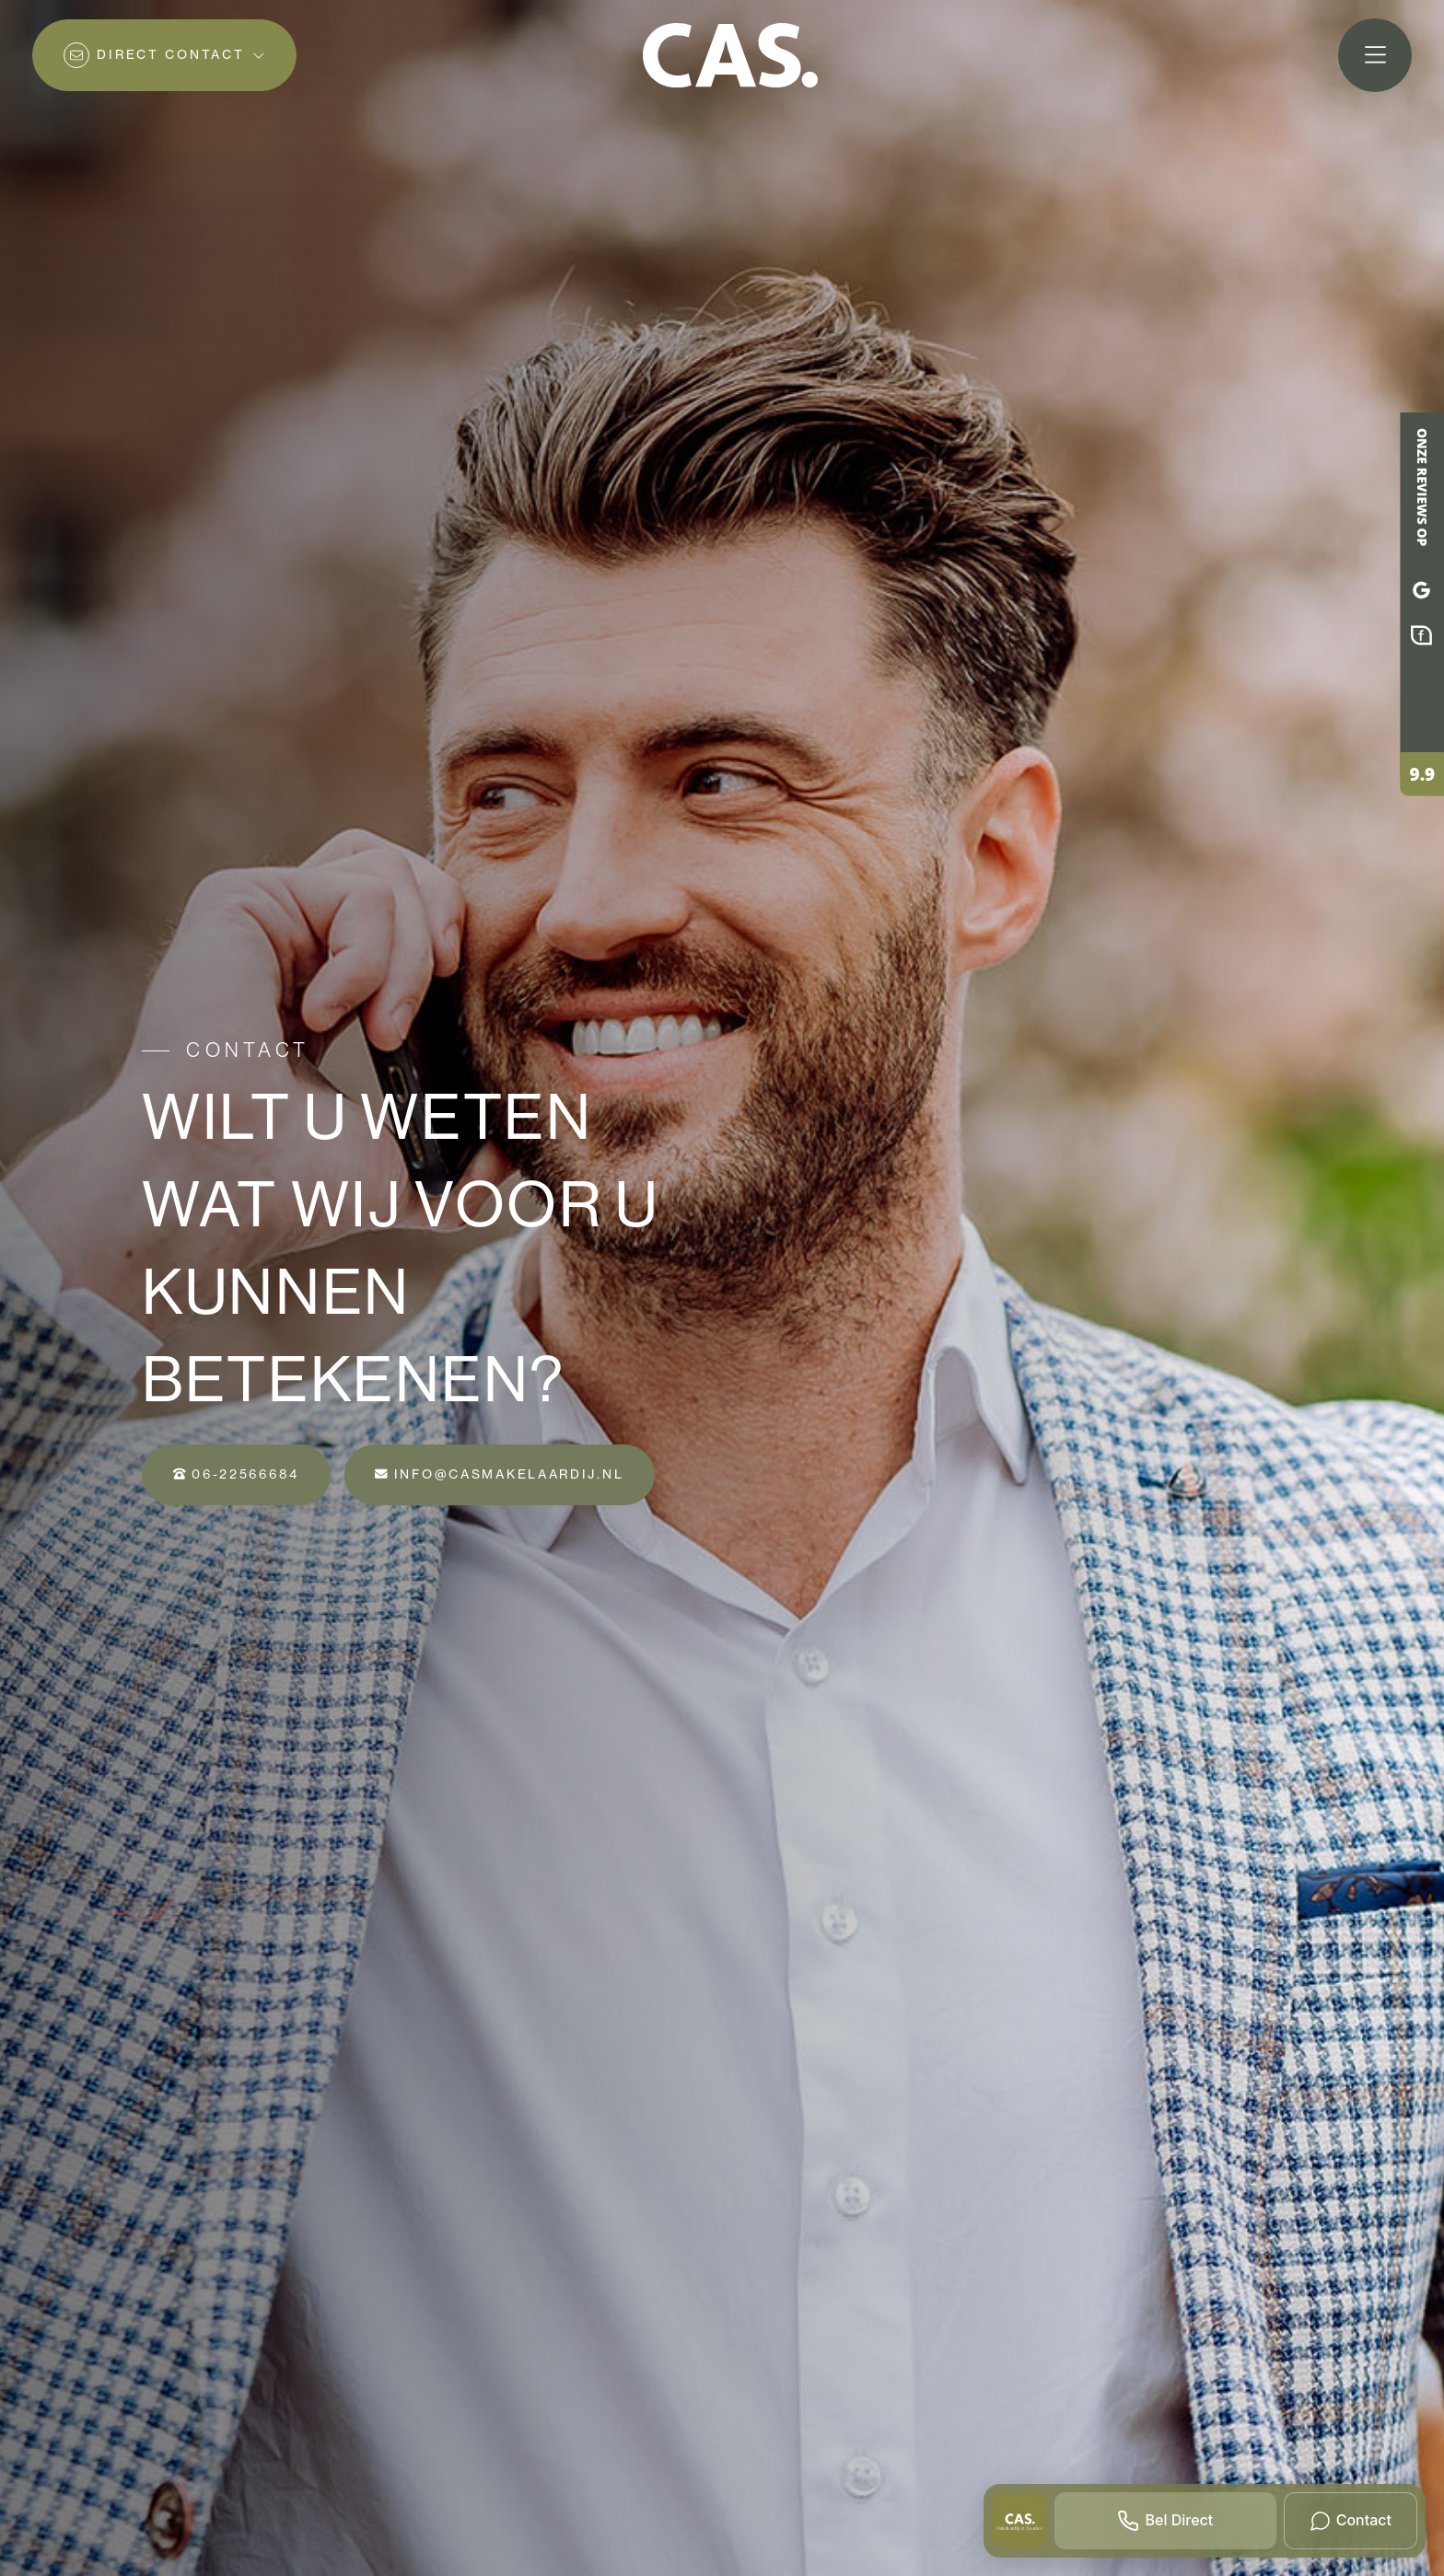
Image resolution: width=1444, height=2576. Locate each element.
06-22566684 (236, 1474)
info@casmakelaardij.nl (499, 1474)
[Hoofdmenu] (1375, 55)
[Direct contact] (164, 55)
